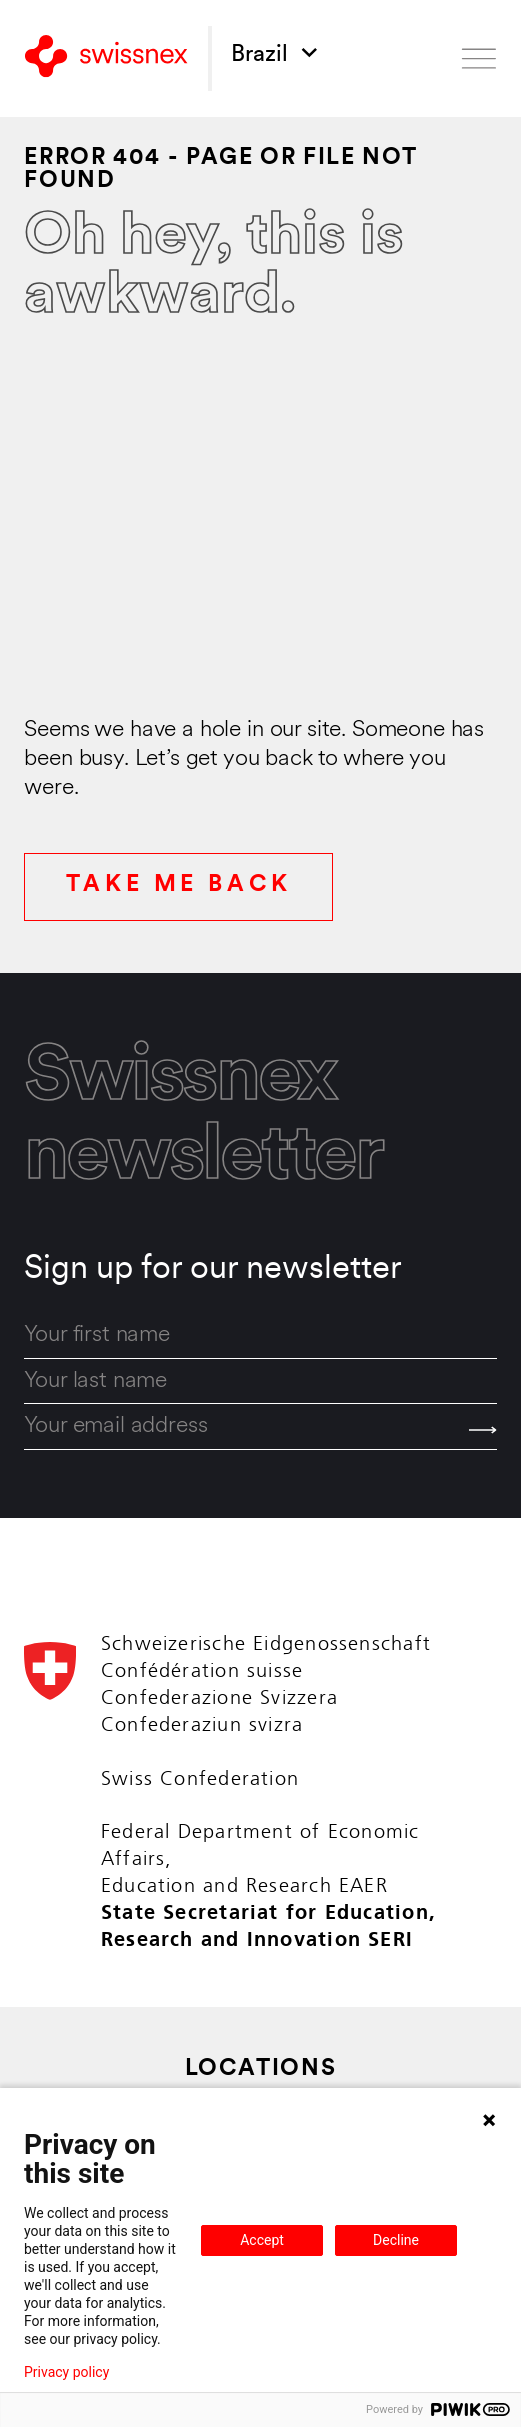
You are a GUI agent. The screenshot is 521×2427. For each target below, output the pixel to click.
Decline (396, 2240)
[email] (260, 1427)
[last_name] (260, 1382)
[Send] (483, 1429)
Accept (262, 2240)
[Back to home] (106, 58)
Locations (261, 2070)
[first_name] (260, 1336)
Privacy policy (66, 2372)
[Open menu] (479, 58)
